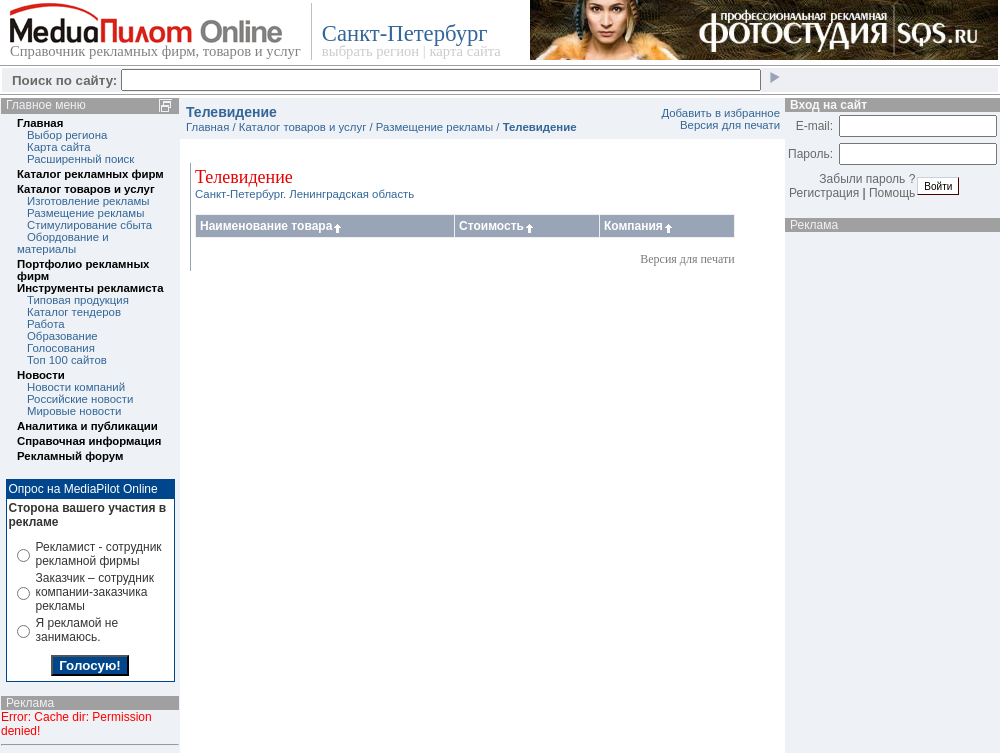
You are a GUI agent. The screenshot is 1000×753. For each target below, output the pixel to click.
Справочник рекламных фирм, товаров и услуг (155, 51)
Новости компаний (76, 387)
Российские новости (80, 399)
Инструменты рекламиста (90, 288)
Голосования (61, 348)
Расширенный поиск (80, 159)
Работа (46, 324)
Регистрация (824, 193)
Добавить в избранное (720, 113)
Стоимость (497, 226)
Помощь (892, 193)
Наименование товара (272, 226)
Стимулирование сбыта (89, 225)
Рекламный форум (70, 456)
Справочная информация (89, 441)
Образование (62, 336)
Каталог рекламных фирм (90, 174)
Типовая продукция (78, 300)
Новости (41, 375)
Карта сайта (58, 147)
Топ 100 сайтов (67, 360)
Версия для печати (730, 125)
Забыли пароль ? (867, 179)
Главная (40, 123)
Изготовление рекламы (88, 201)
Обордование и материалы (63, 243)
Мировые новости (74, 411)
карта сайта (464, 51)
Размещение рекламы (85, 213)
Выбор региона (67, 135)
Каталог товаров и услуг (86, 189)
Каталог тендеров (74, 312)
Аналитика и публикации (87, 426)
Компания (639, 226)
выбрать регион (370, 51)
